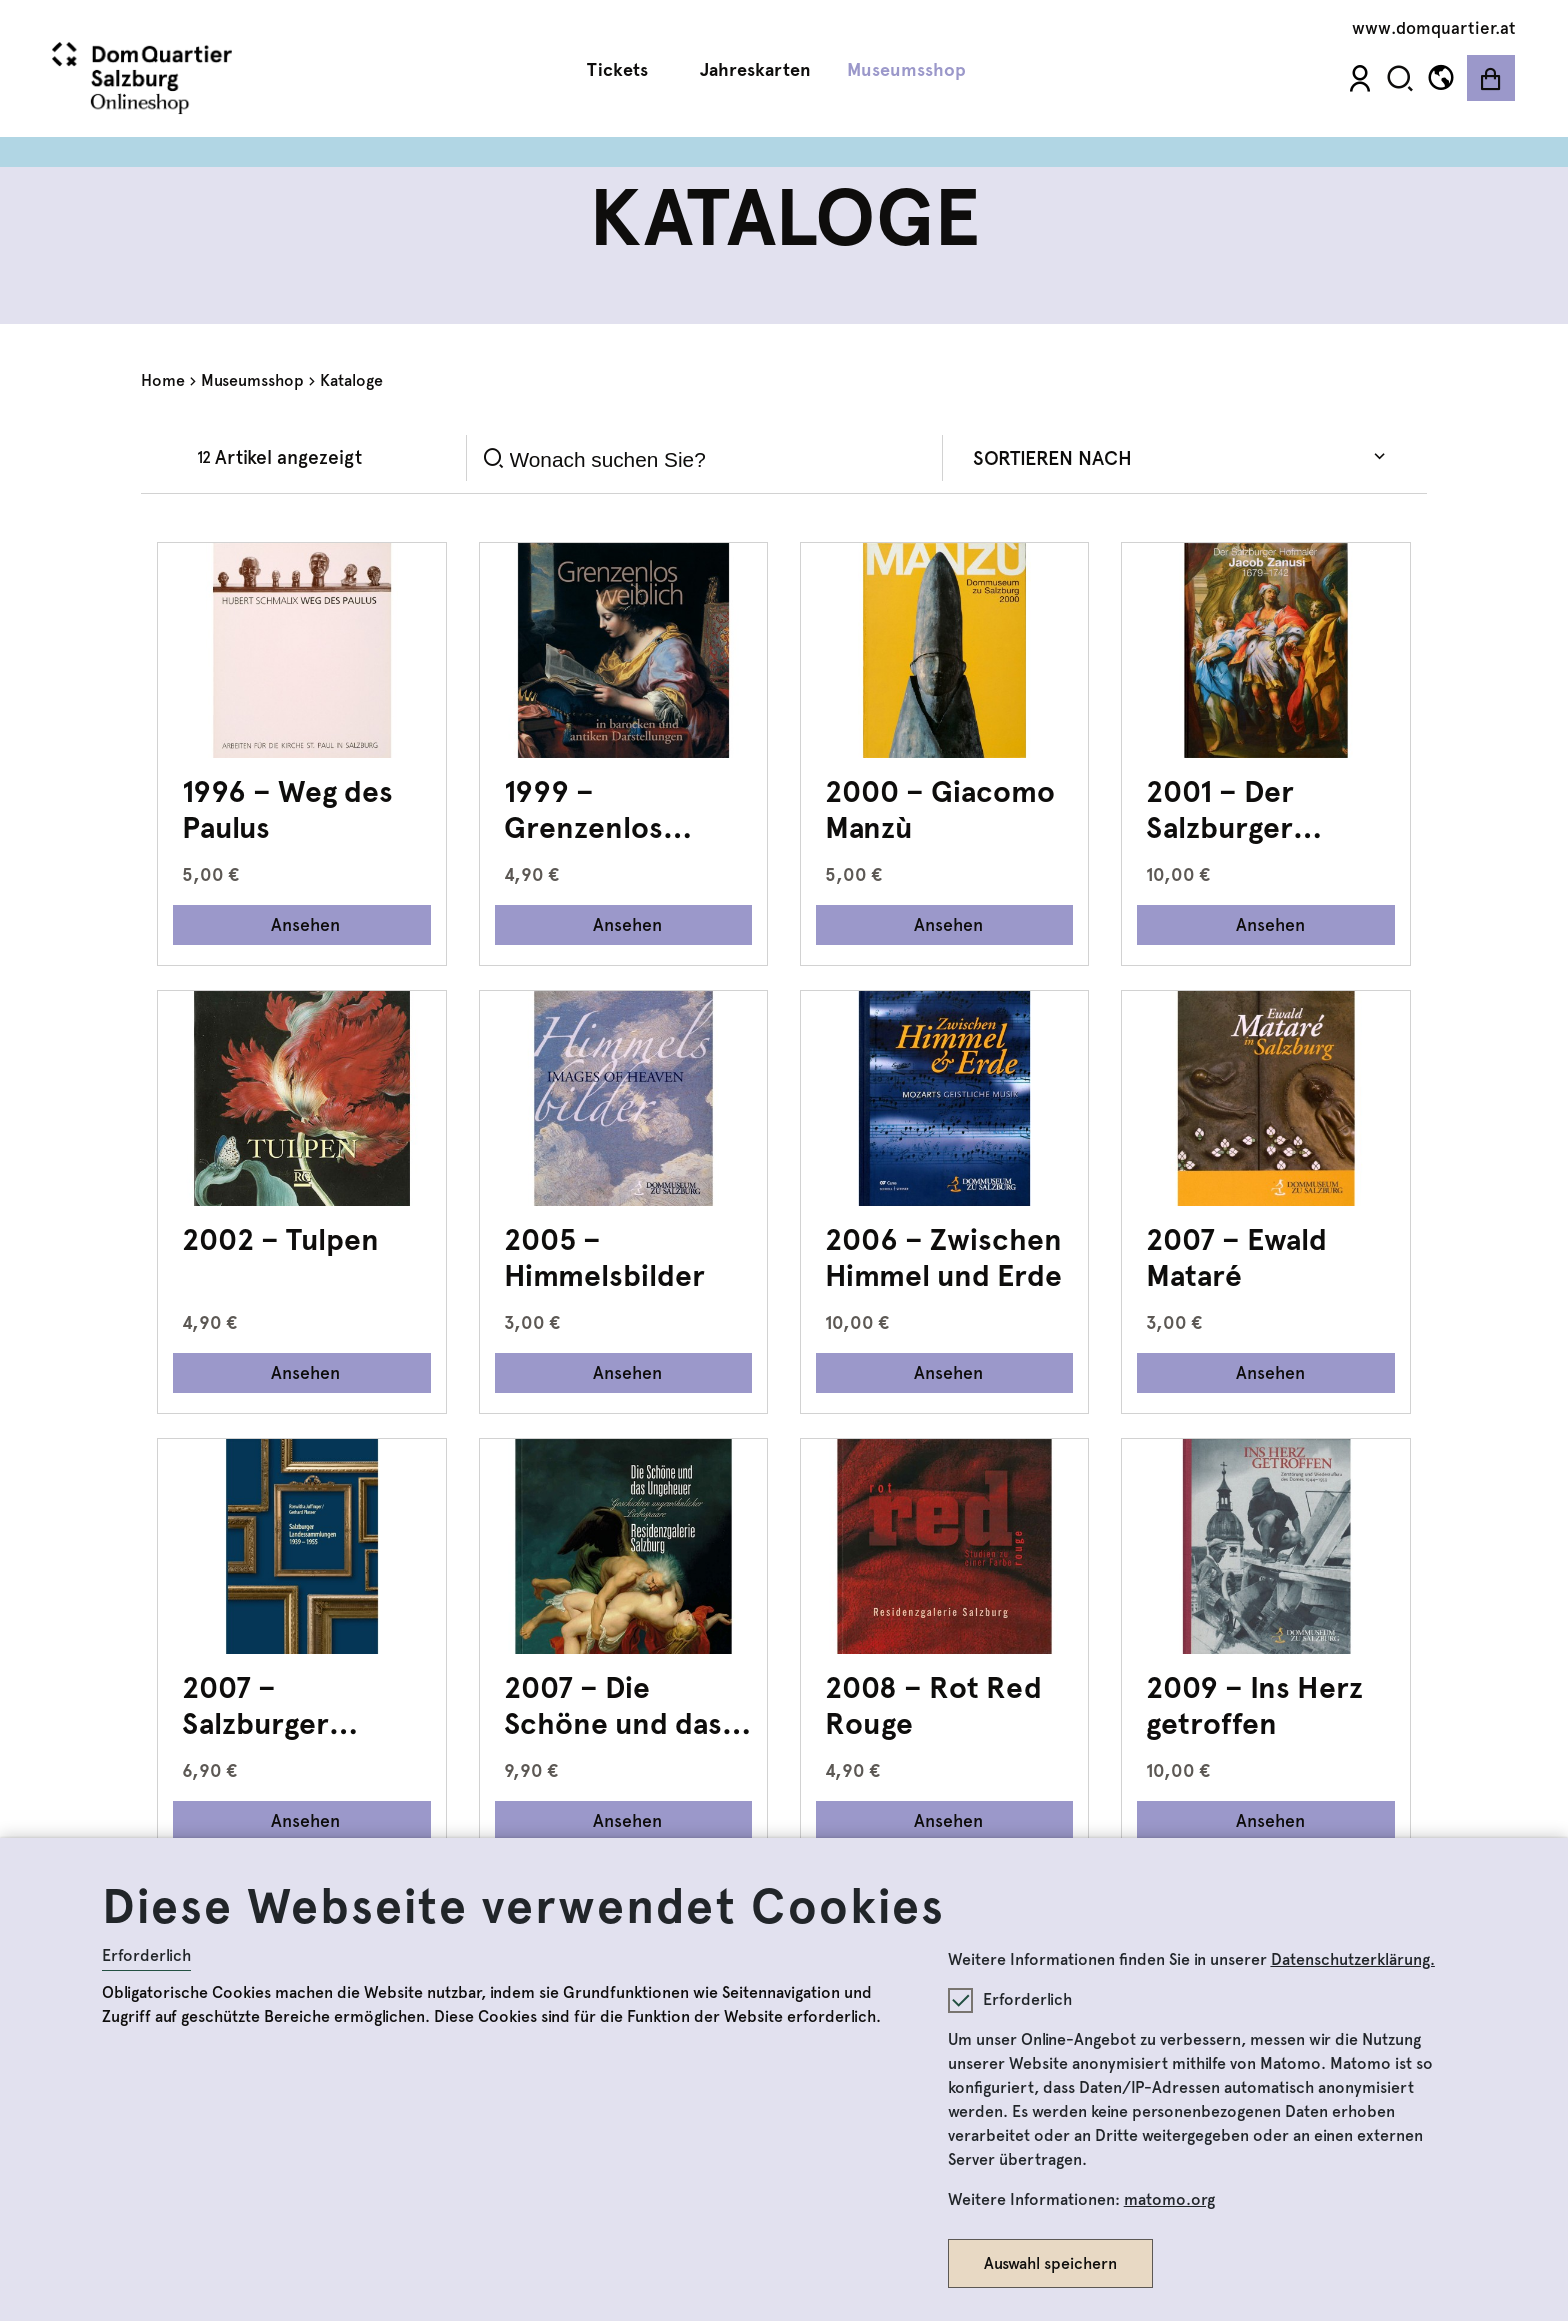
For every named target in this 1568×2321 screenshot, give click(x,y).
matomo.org (1169, 2199)
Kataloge (351, 380)
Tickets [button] (625, 70)
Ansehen (305, 924)
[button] (1400, 78)
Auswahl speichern (1050, 2263)
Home (163, 380)
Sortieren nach (1052, 458)
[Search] (719, 459)
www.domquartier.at (1434, 28)
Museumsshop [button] (914, 70)
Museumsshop (252, 380)
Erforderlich (146, 1955)
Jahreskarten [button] (755, 70)
